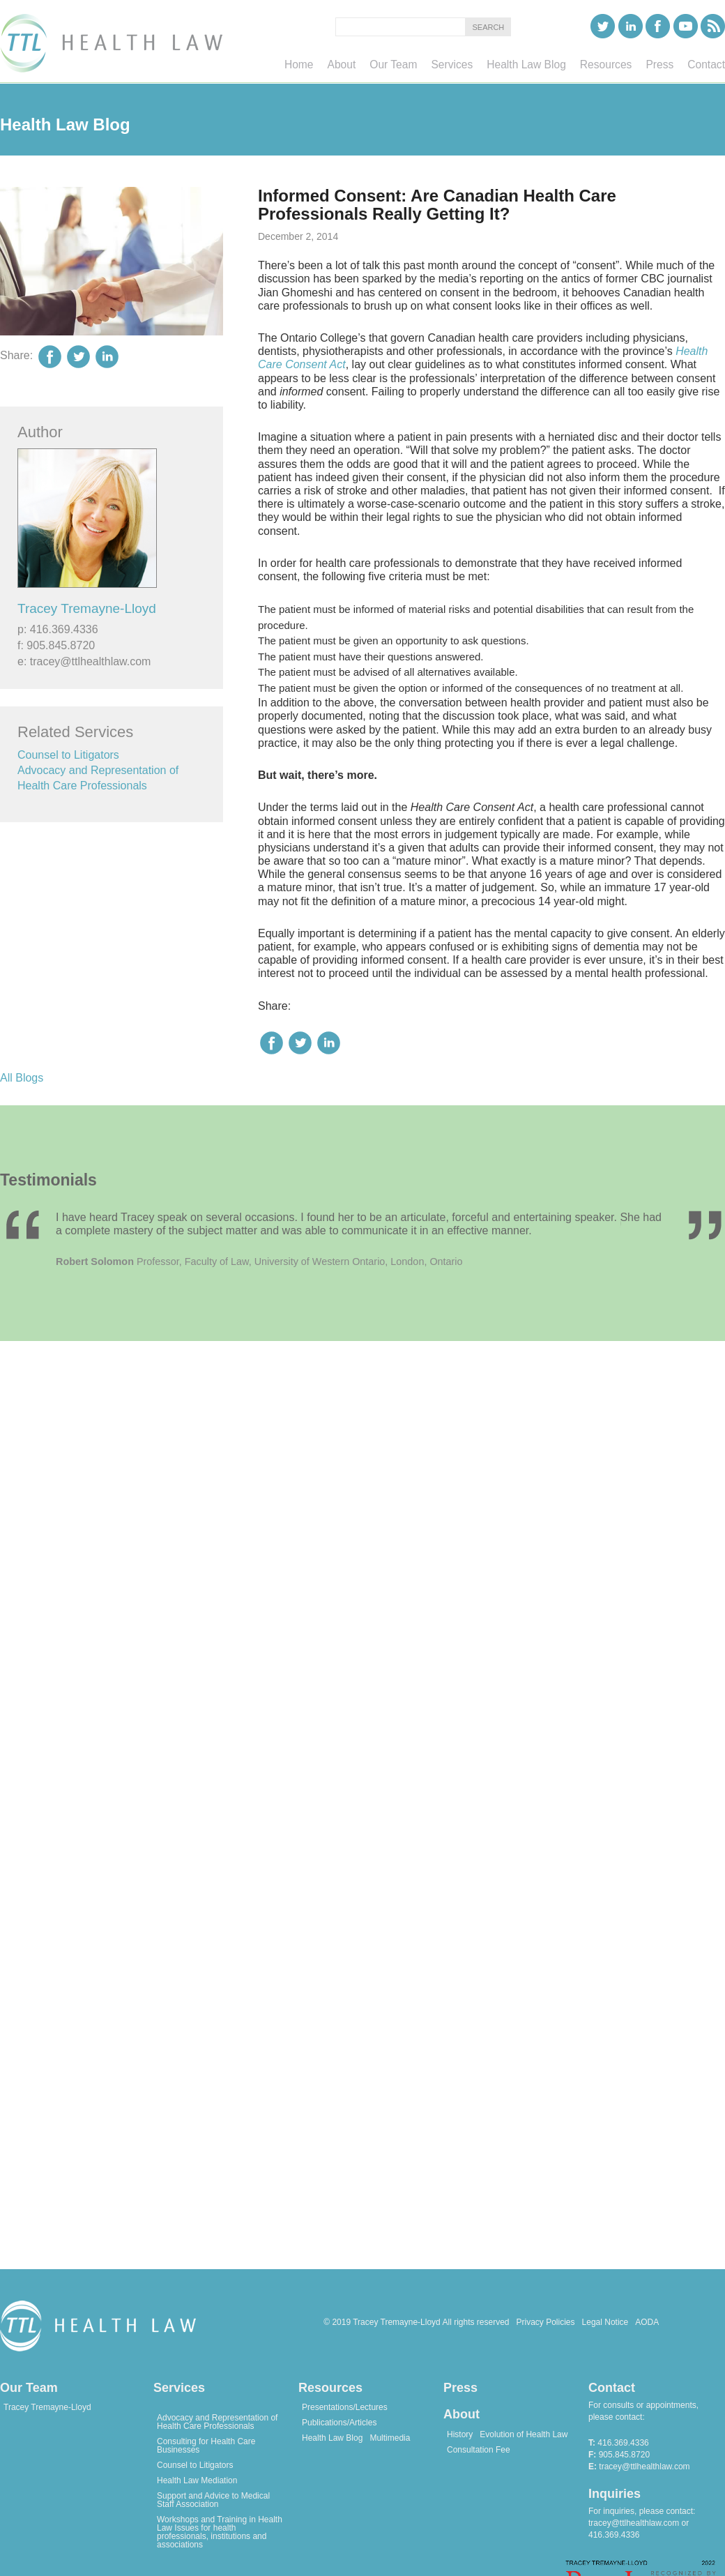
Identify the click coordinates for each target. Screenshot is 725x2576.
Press (460, 2388)
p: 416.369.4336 (57, 629)
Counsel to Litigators (68, 755)
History (460, 2434)
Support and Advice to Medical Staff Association (213, 2500)
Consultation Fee (478, 2450)
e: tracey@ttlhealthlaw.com (84, 661)
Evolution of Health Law (523, 2434)
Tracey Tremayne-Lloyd (86, 608)
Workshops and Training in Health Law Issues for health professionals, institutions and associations (219, 2532)
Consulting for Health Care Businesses (206, 2446)
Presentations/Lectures (345, 2407)
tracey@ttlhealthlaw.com (644, 2466)
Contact (611, 2388)
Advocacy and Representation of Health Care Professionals (217, 2422)
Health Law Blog (332, 2438)
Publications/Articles (339, 2422)
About (461, 2414)
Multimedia (389, 2438)
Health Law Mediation (197, 2480)
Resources (330, 2388)
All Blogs (21, 1078)
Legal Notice (605, 2322)
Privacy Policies (546, 2322)
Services (179, 2388)
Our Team (29, 2388)
